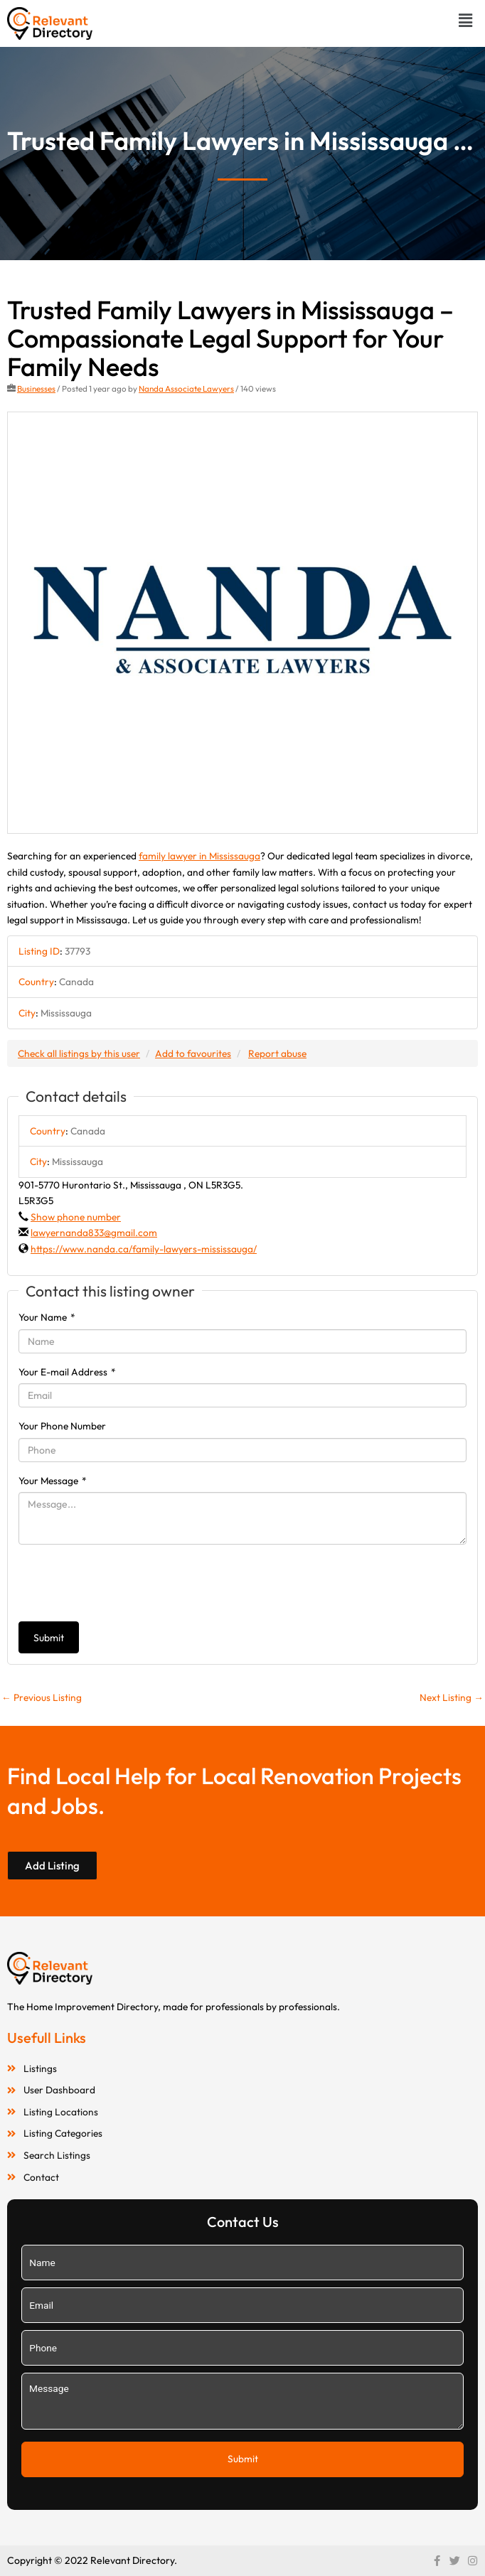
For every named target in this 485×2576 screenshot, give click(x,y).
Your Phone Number (62, 1426)
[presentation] (126, 1583)
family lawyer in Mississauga (199, 855)
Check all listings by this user (79, 1053)
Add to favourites (193, 1053)
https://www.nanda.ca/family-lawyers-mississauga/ (144, 1249)
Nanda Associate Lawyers (186, 388)
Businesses (36, 388)
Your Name (46, 1317)
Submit (48, 1637)
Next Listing (452, 1697)
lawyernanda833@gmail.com (94, 1232)
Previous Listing (41, 1697)
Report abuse (277, 1053)
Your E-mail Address (67, 1371)
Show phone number (76, 1217)
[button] (466, 20)
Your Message (52, 1480)
